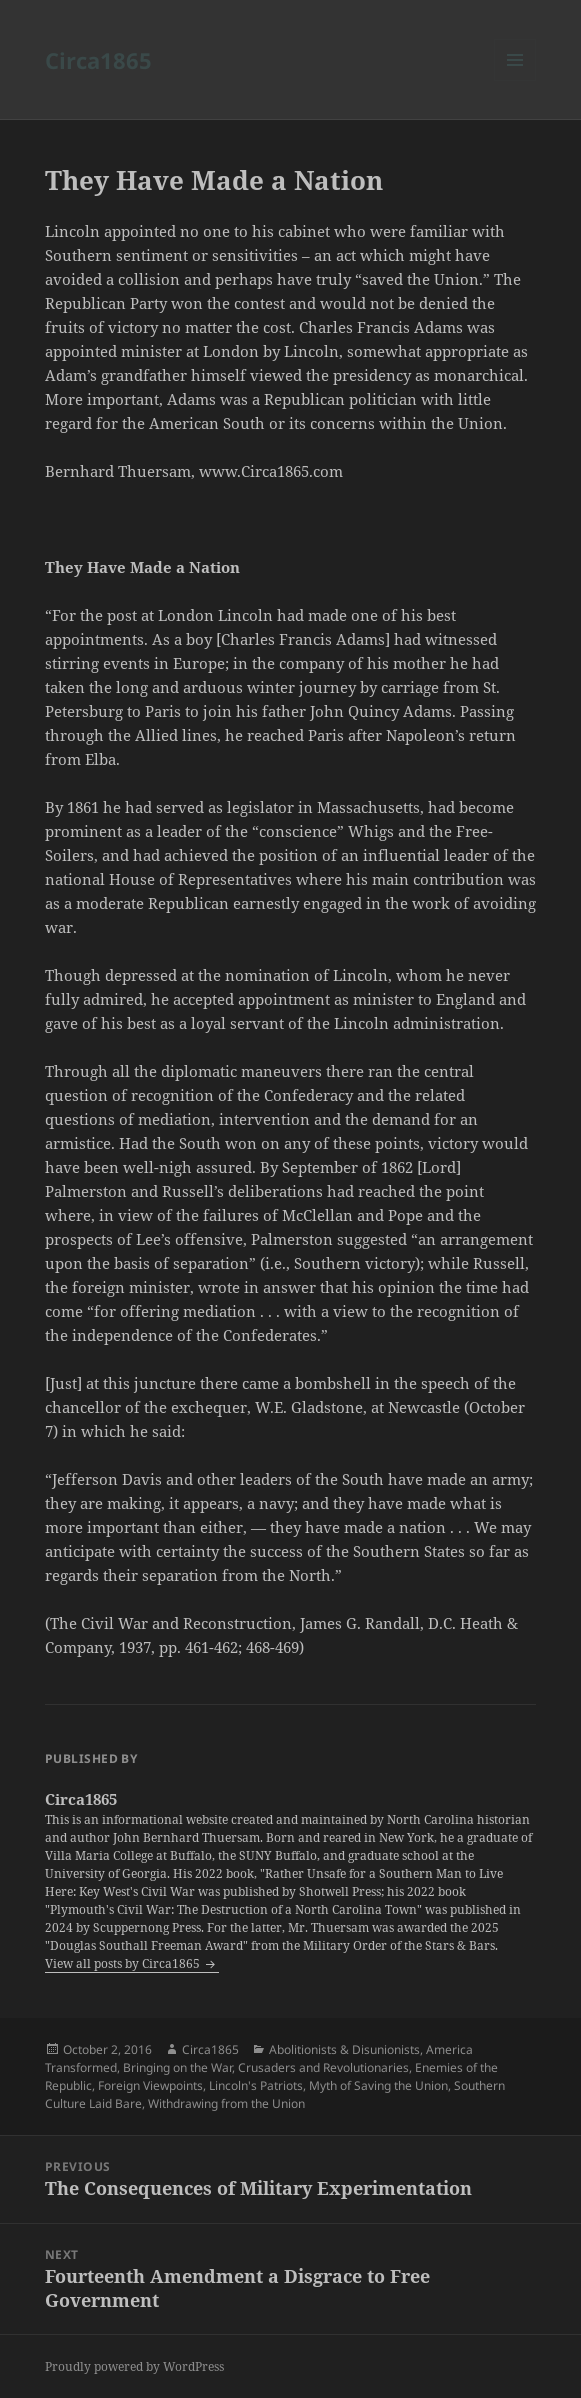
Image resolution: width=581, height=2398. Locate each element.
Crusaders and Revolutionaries (323, 2067)
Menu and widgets (515, 80)
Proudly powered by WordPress (134, 2366)
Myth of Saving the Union (378, 2085)
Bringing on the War (177, 2067)
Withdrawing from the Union (226, 2103)
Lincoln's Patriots (256, 2085)
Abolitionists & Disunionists (344, 2049)
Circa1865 (98, 60)
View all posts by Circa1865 (124, 1963)
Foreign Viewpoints (150, 2085)
